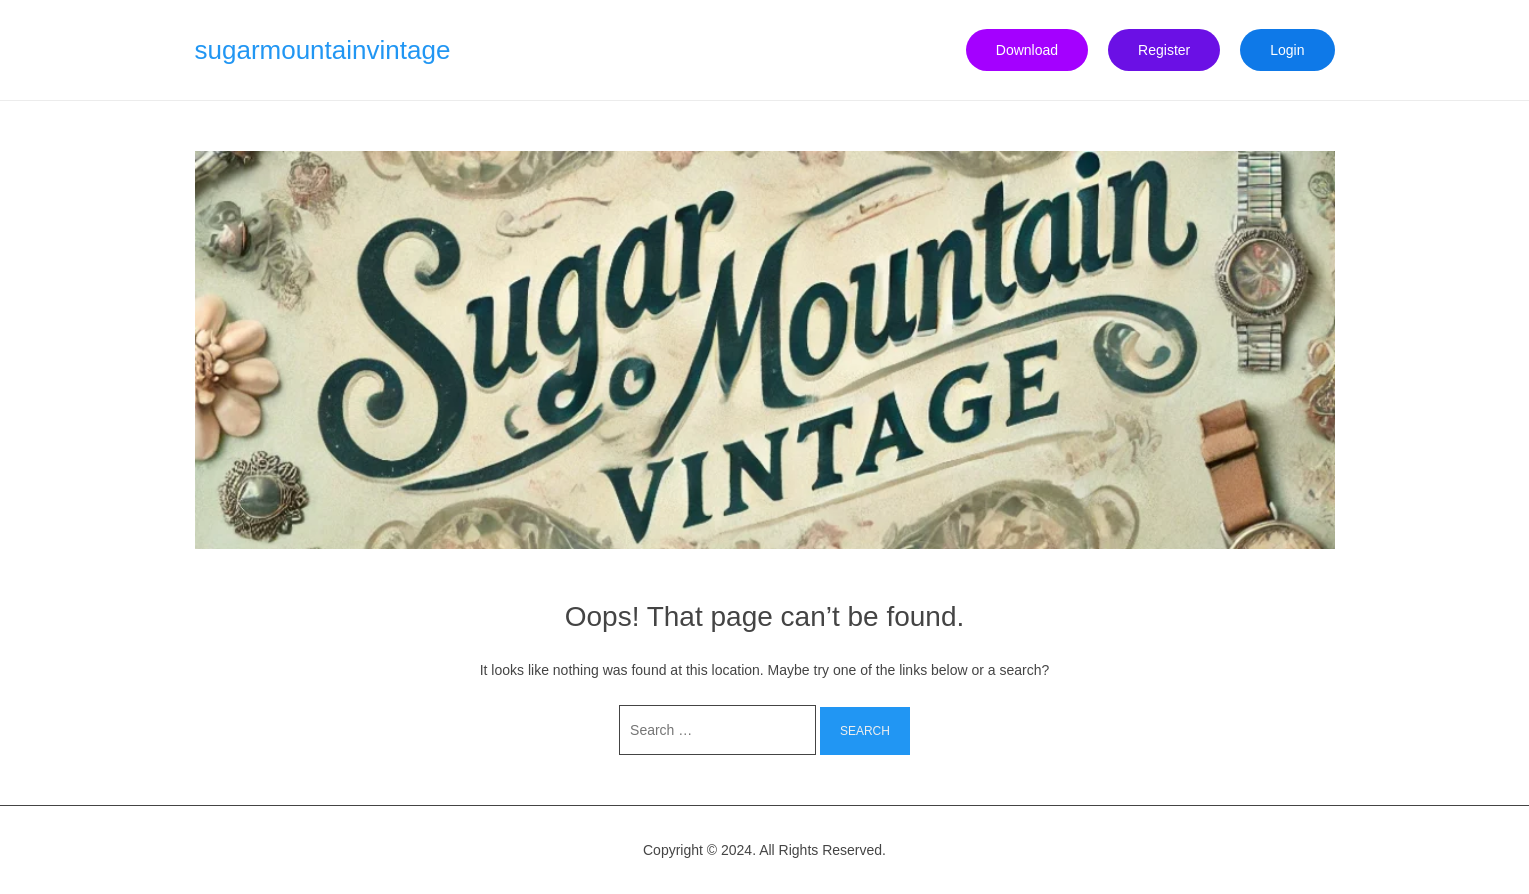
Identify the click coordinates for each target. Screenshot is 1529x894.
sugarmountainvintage (323, 50)
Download (1027, 50)
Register (1164, 50)
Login (1287, 50)
